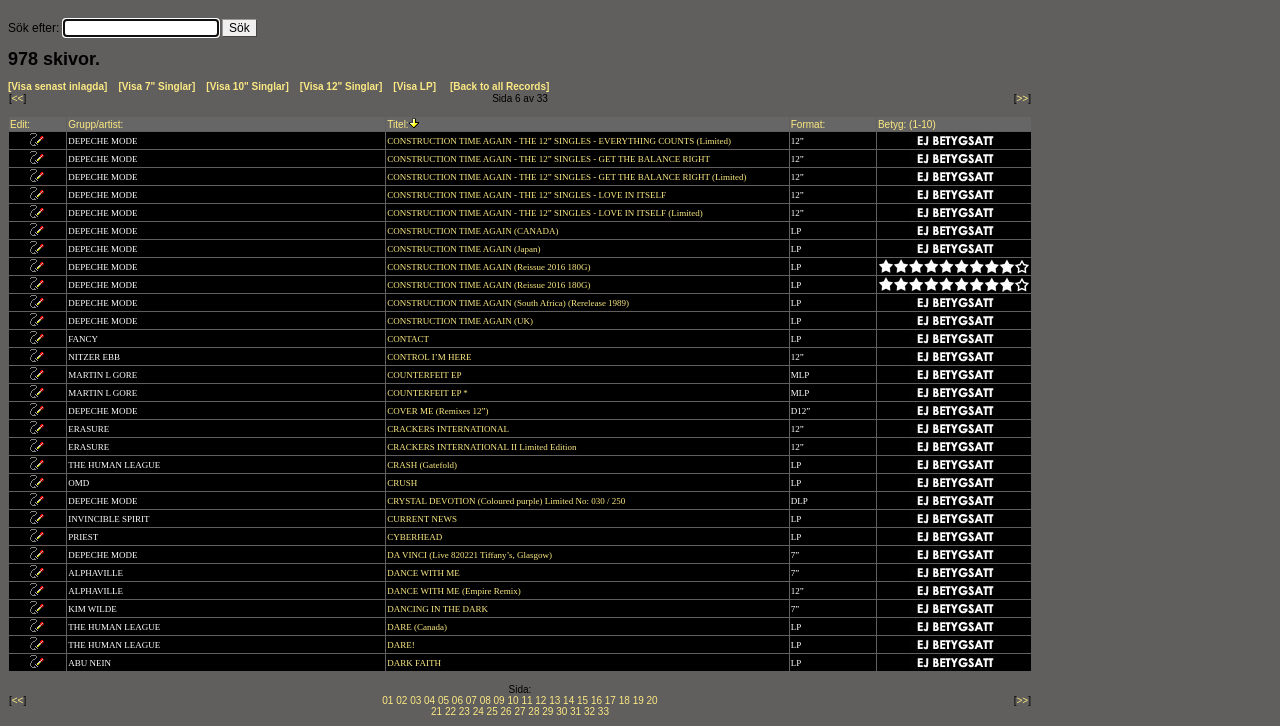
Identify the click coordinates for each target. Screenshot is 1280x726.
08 (485, 700)
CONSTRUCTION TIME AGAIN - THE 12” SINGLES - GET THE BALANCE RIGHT (549, 159)
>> (1023, 98)
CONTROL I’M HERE (430, 357)
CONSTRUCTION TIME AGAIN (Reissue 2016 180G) (489, 267)
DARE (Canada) (418, 627)
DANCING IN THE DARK (438, 609)
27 (519, 711)
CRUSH (403, 483)
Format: (808, 124)
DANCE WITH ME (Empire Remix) (455, 591)
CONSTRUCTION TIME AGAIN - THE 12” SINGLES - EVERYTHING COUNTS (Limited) (560, 141)
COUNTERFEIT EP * (428, 393)
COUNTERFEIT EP (425, 375)
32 (589, 711)
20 (652, 700)
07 (471, 700)
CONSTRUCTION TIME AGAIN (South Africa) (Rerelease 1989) (509, 303)
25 (492, 711)
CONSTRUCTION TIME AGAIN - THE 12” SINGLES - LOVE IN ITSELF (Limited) (546, 213)
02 (401, 700)
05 (443, 700)
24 (478, 711)
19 (638, 700)
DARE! (402, 645)
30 (561, 711)
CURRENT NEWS (423, 519)
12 (540, 700)
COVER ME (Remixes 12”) (439, 411)
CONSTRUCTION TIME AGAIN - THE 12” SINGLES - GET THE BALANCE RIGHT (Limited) (567, 177)
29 (547, 711)
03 (415, 700)
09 (499, 700)
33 (603, 711)
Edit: (20, 124)
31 (575, 711)
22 (450, 711)
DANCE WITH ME (424, 573)
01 (387, 700)
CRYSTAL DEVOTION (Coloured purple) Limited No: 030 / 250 (507, 501)
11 (526, 700)
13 (554, 700)
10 (512, 700)
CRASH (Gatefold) (423, 465)
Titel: (397, 124)
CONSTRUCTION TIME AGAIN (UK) (461, 321)
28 (533, 711)
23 (464, 711)
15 (582, 700)
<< (18, 98)
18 (624, 700)
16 (596, 700)
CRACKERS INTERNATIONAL (449, 429)
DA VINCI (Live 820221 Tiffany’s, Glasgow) (470, 555)
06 (457, 700)
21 (436, 711)
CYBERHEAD (415, 537)
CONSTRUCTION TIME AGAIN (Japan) (464, 249)
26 (506, 711)
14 (568, 700)
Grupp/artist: (95, 124)
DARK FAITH (415, 663)
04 (429, 700)
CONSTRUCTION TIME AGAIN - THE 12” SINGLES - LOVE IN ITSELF (527, 195)
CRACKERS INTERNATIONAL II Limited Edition (482, 447)
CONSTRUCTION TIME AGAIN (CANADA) (473, 231)
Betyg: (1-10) (907, 124)
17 (610, 700)
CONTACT (409, 339)
